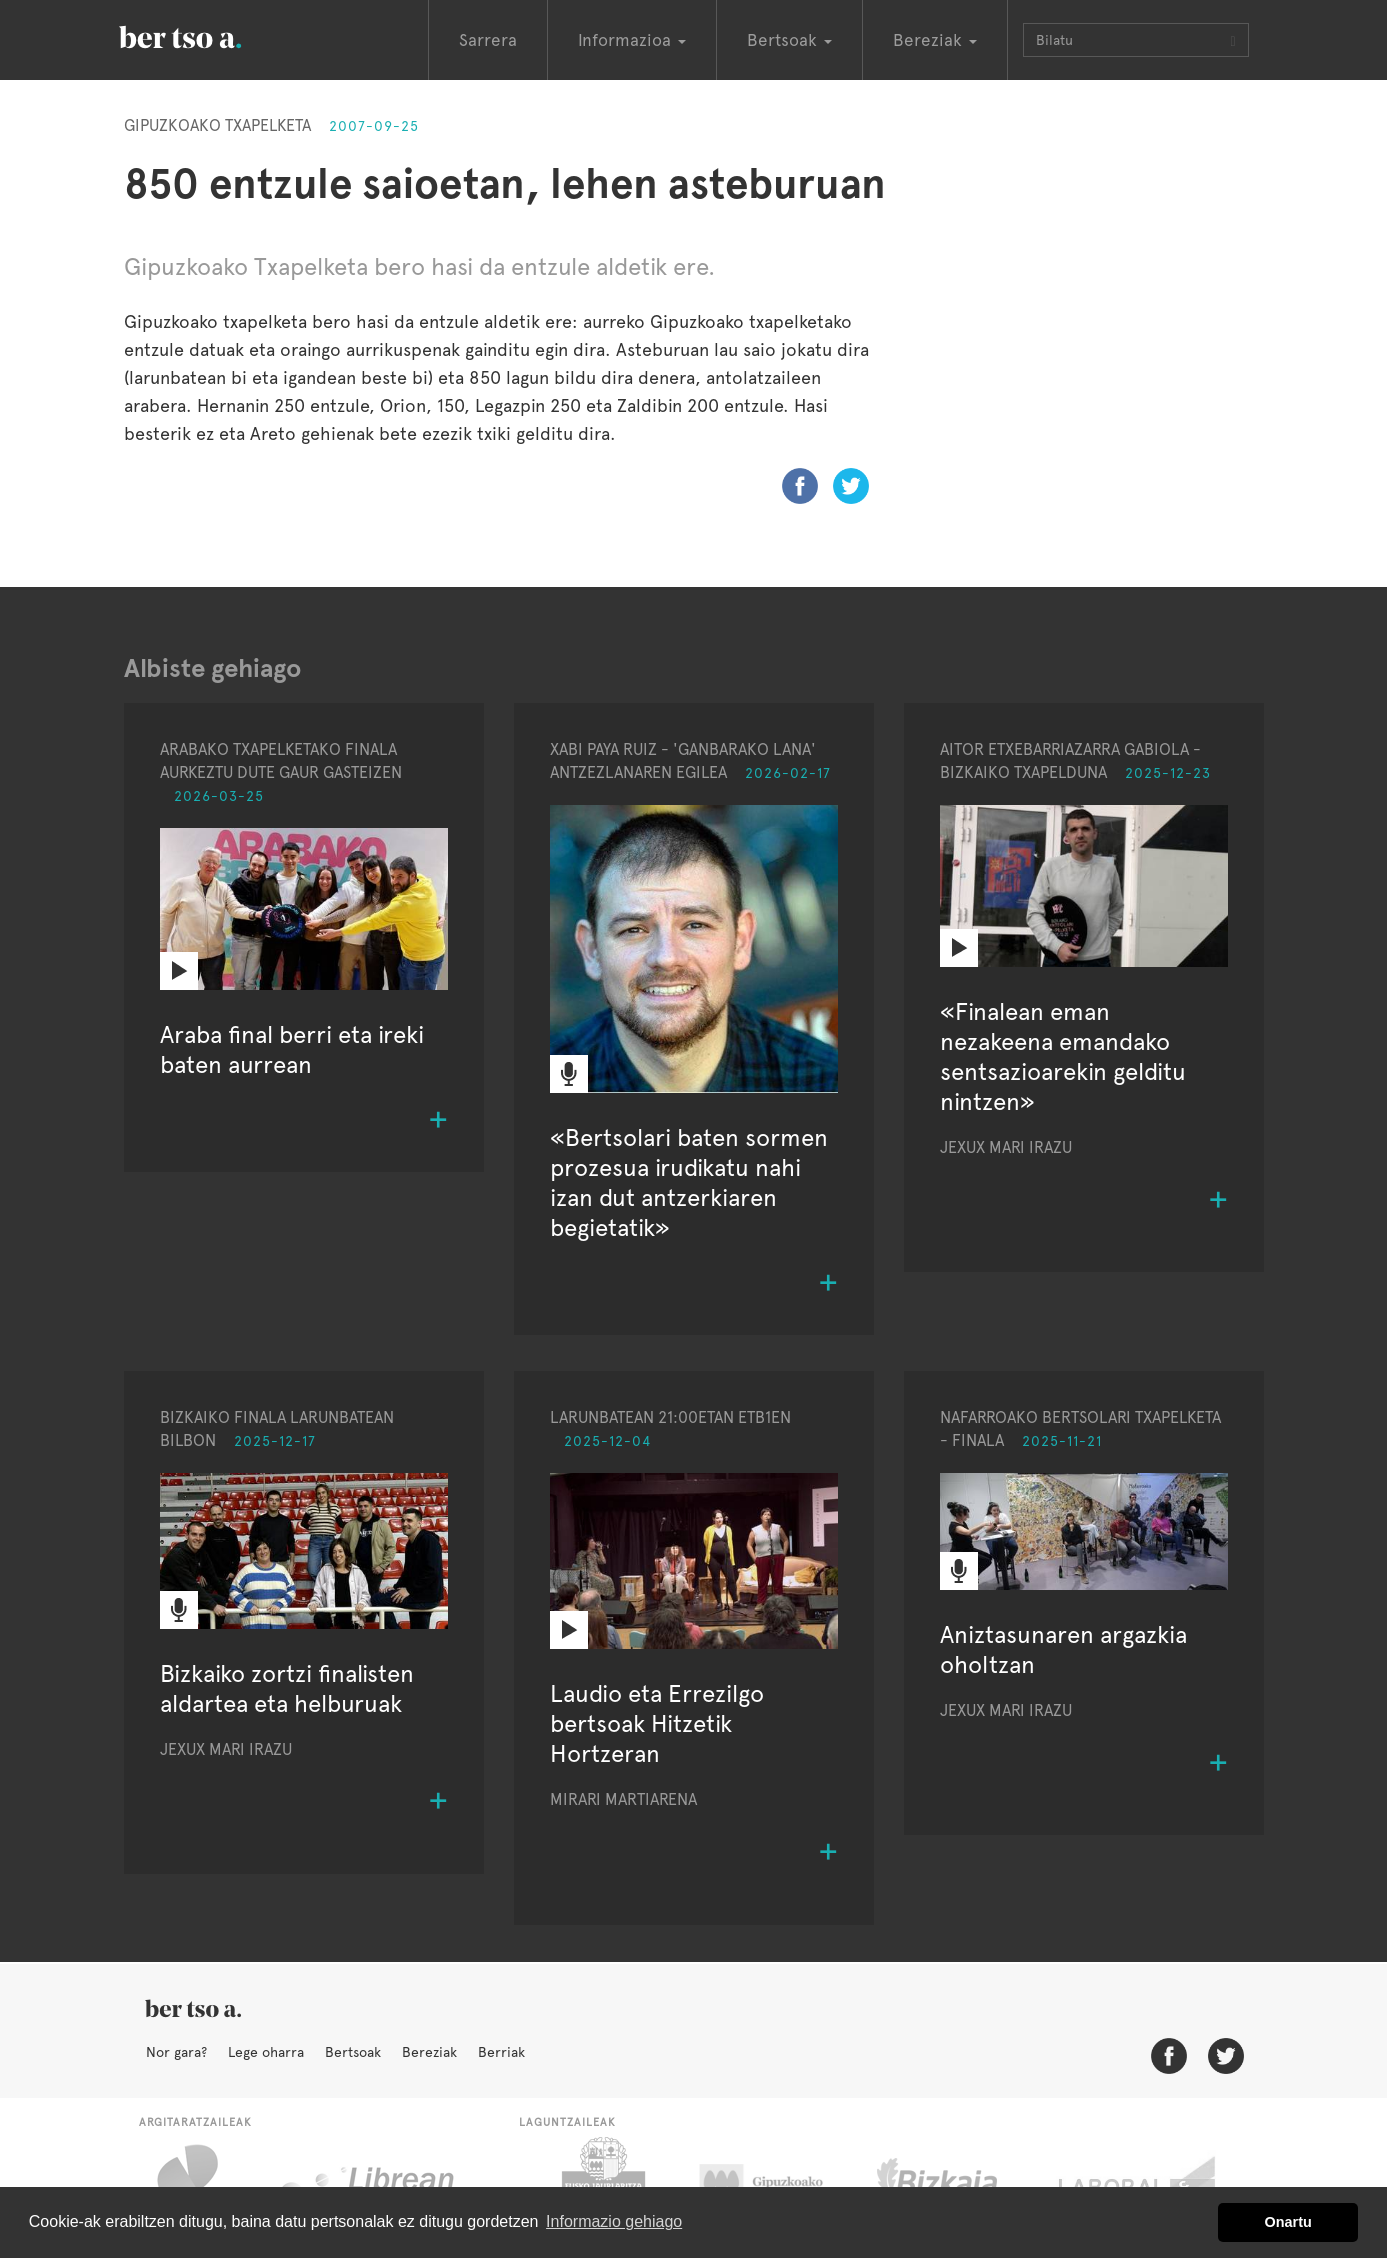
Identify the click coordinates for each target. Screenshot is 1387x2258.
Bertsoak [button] (789, 40)
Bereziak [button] (935, 40)
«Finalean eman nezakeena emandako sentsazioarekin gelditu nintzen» (1063, 1056)
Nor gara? (176, 2052)
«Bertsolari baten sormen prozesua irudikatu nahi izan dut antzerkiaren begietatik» (689, 1182)
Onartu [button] (1288, 2222)
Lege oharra (266, 2052)
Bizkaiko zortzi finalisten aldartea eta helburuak (287, 1688)
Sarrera (488, 40)
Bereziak (429, 2052)
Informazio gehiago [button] (614, 2221)
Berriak (501, 2052)
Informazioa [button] (632, 40)
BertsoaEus (209, 35)
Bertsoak (353, 2052)
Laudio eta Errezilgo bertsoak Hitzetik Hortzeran (657, 1723)
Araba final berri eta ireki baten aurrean (292, 1049)
